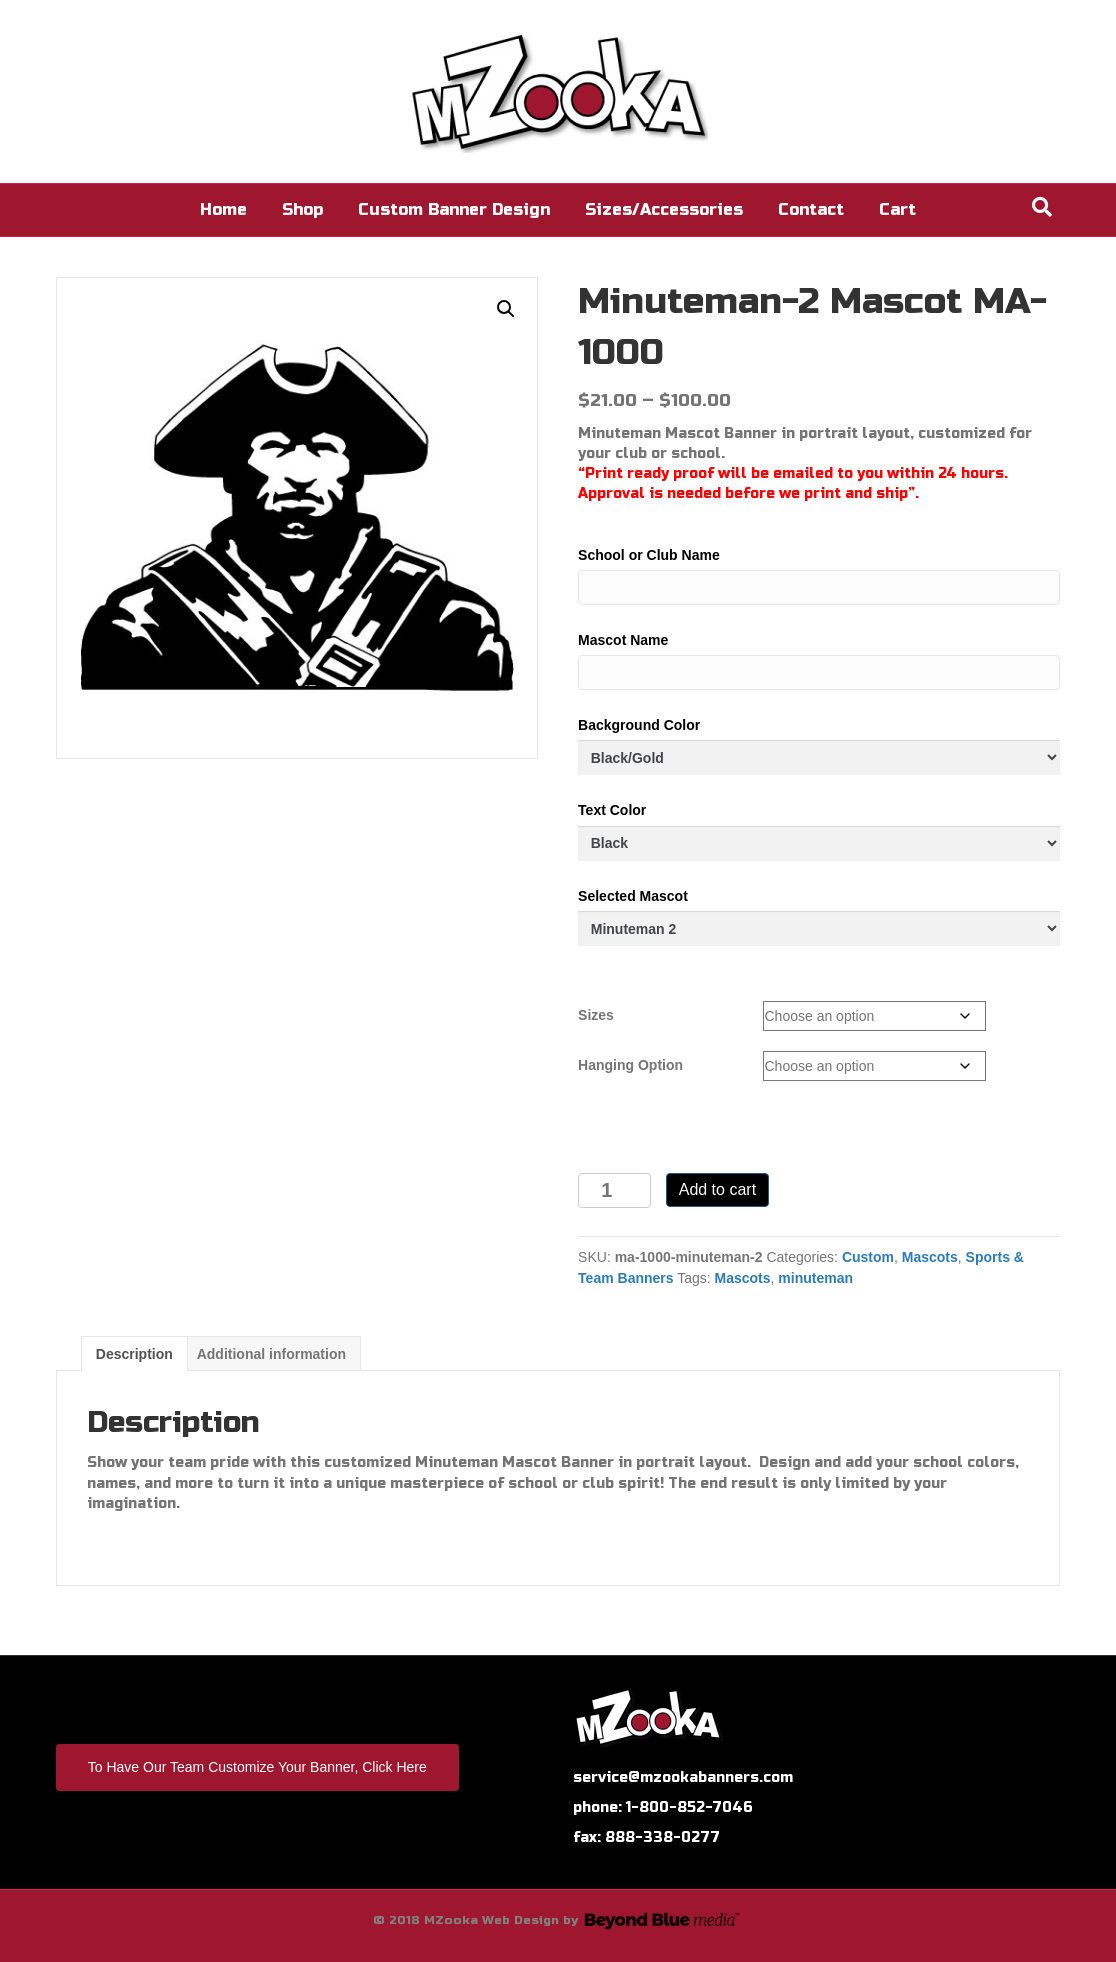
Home (223, 209)
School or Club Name (649, 555)
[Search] (1042, 207)
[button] (506, 309)
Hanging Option (630, 1065)
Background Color (639, 725)
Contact (811, 209)
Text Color (612, 810)
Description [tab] (134, 1354)
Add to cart (717, 1189)
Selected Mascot (633, 896)
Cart (897, 209)
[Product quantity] (614, 1190)
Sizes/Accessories (664, 209)
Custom (868, 1257)
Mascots (930, 1257)
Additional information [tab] (271, 1354)
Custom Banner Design (454, 209)
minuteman (815, 1278)
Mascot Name (623, 640)
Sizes (596, 1015)
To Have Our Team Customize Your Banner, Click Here (257, 1767)
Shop (302, 209)
